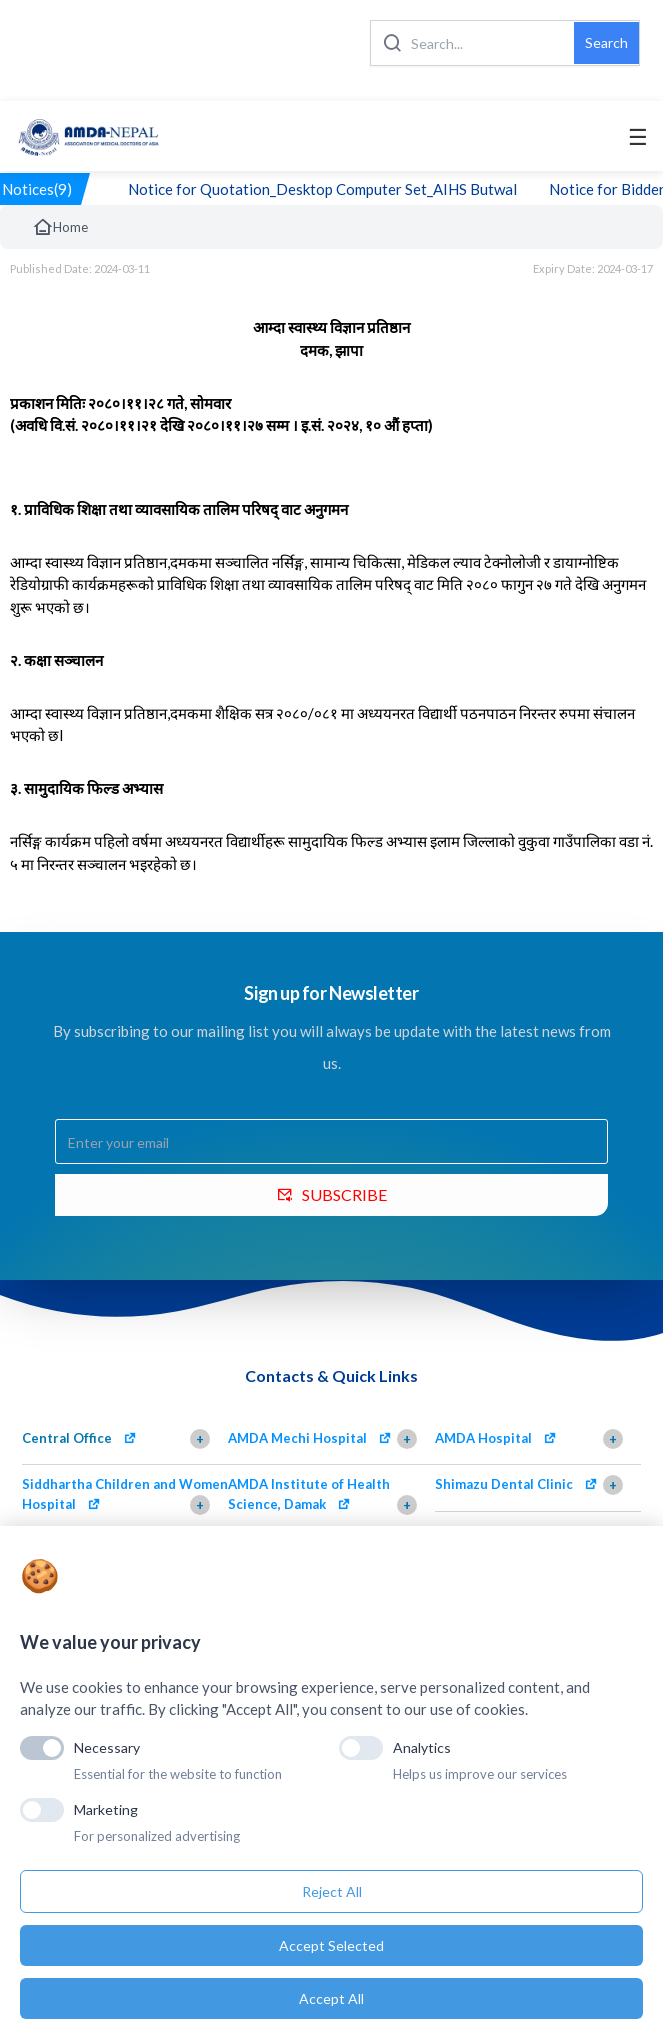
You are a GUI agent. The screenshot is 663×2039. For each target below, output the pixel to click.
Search (606, 42)
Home (60, 227)
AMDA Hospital (483, 1438)
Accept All (331, 1998)
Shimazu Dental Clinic (504, 1484)
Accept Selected (331, 1945)
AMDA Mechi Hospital (297, 1438)
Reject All (332, 1891)
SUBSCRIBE (332, 1194)
